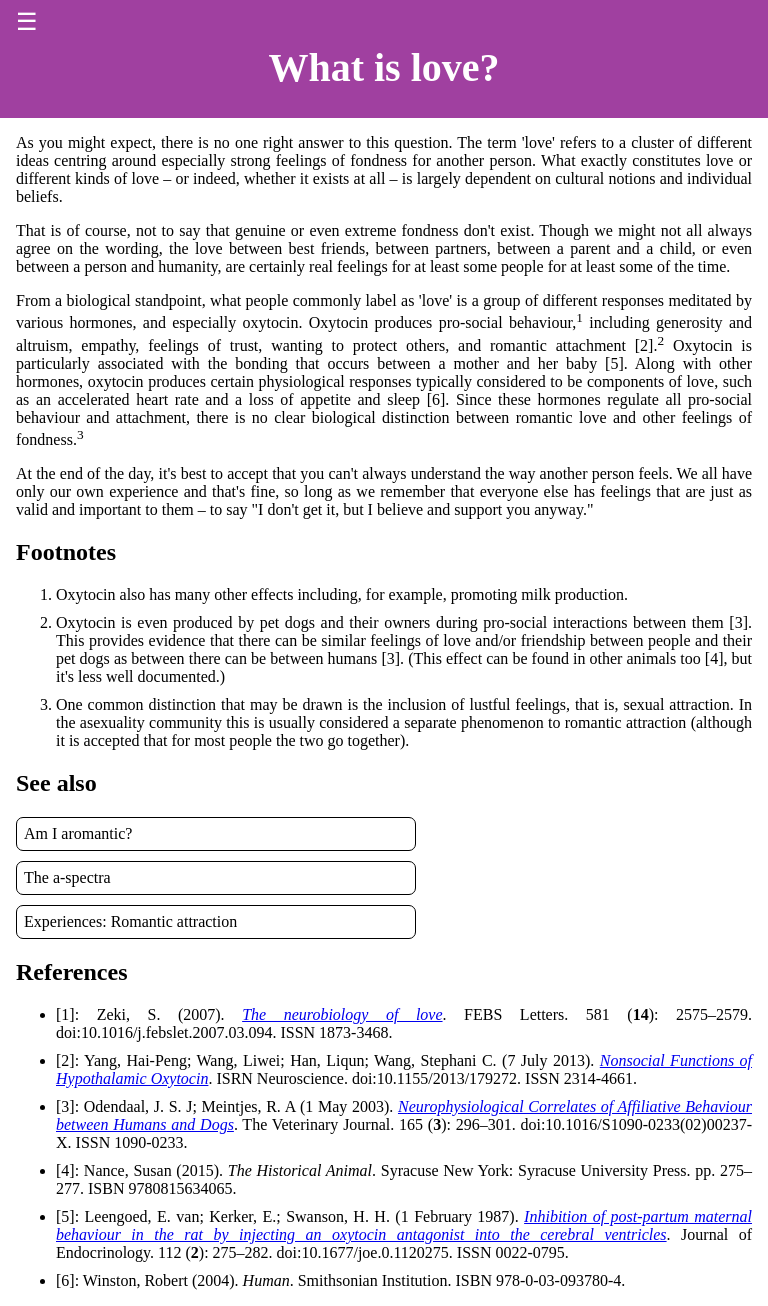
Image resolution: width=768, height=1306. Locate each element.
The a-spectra (67, 877)
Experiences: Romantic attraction (130, 921)
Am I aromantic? (78, 833)
